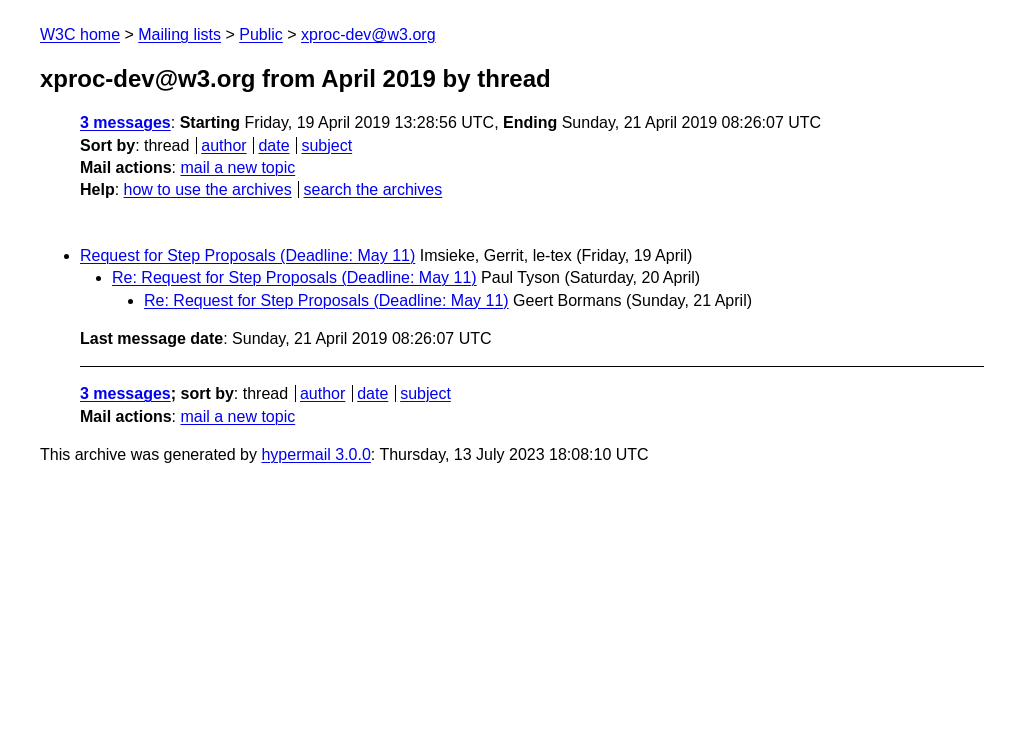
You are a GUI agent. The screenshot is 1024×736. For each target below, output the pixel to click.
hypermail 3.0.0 (315, 454)
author (223, 145)
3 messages (125, 122)
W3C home (80, 34)
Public (261, 34)
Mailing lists (179, 34)
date (273, 145)
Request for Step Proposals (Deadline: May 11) (247, 255)
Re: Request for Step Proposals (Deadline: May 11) (294, 277)
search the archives (373, 189)
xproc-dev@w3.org (368, 34)
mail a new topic (237, 167)
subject (326, 145)
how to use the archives (208, 189)
